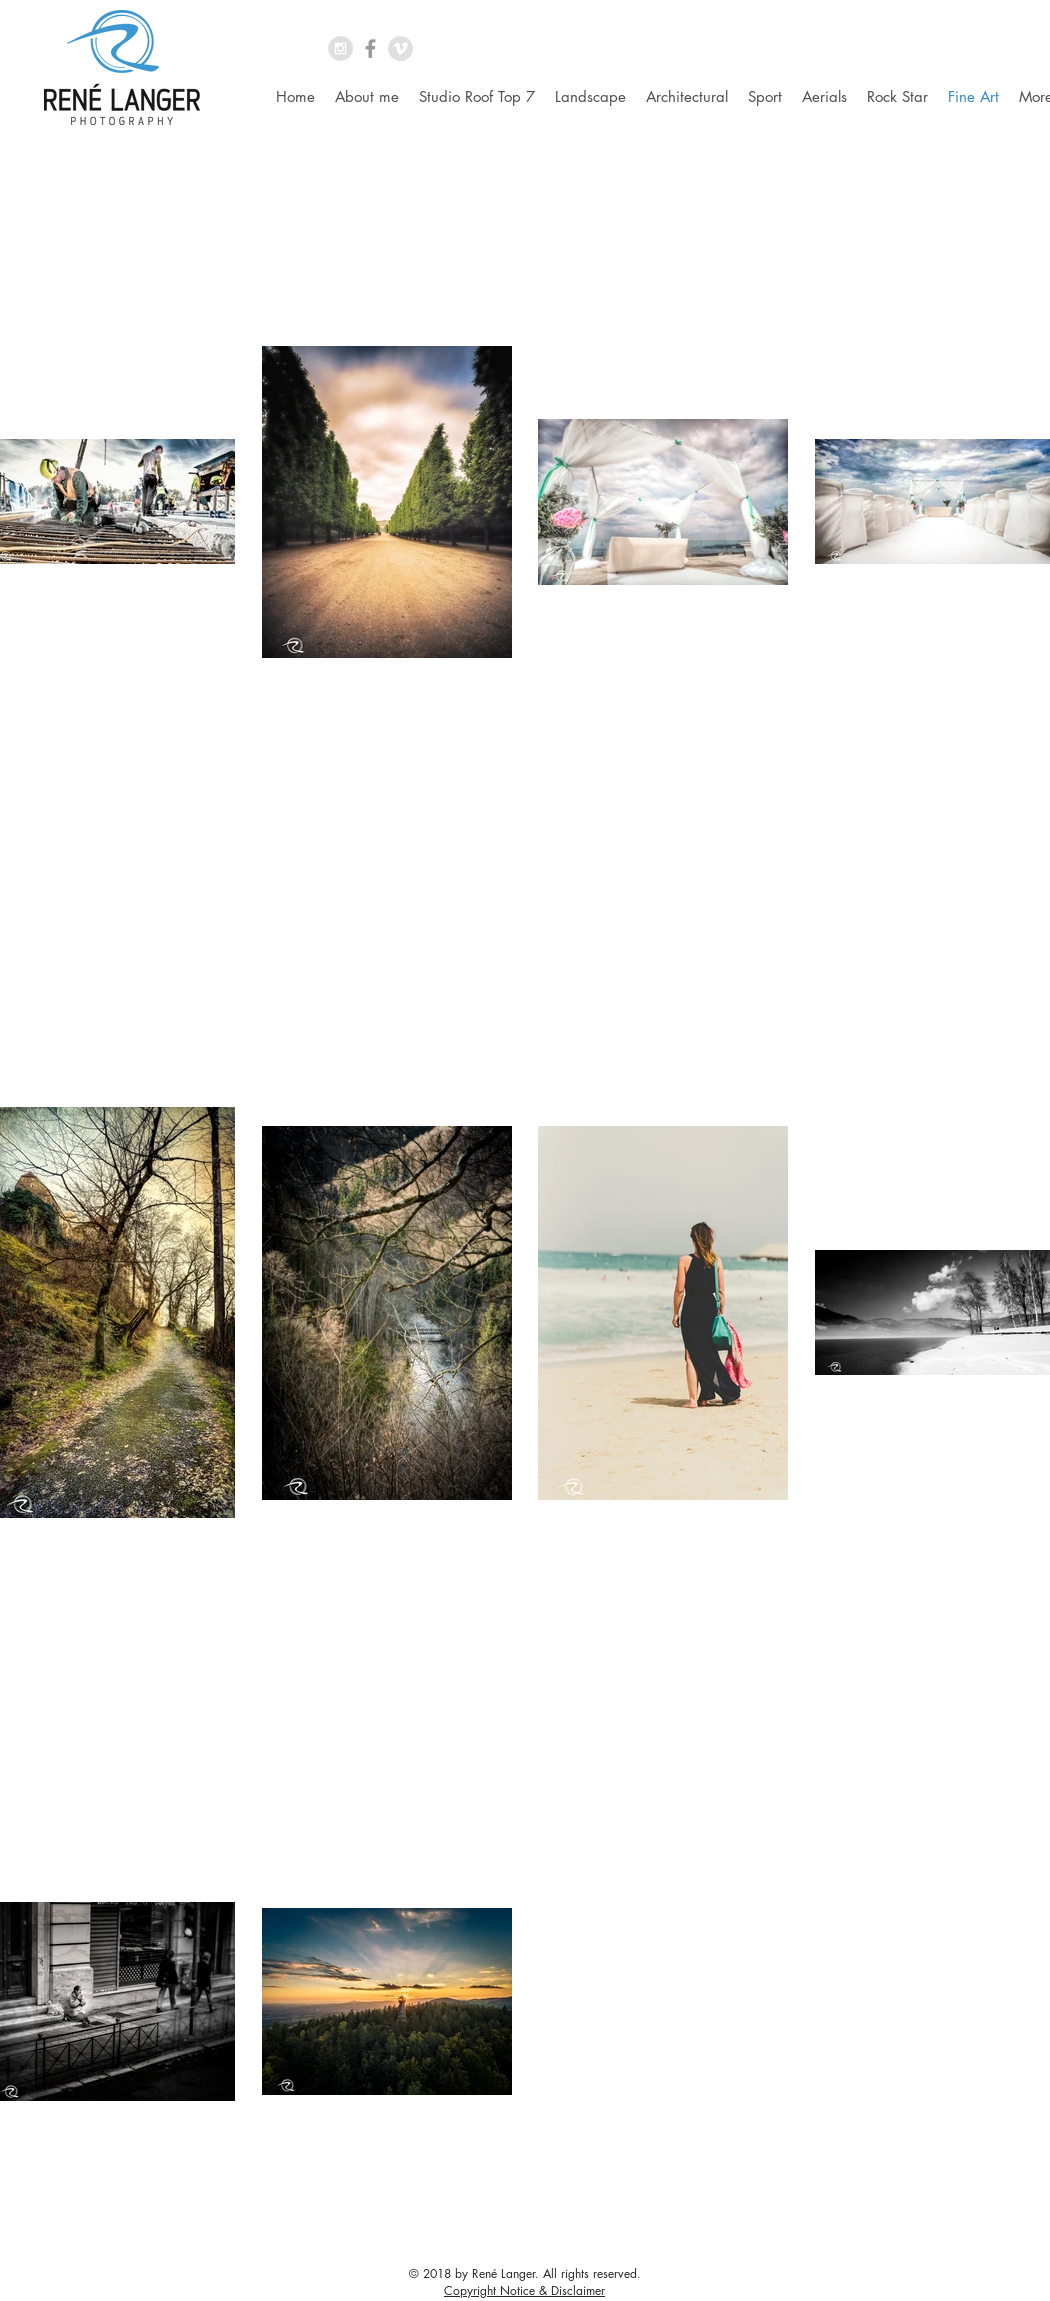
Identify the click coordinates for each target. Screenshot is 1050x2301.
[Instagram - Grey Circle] (340, 48)
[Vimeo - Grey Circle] (400, 48)
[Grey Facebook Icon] (370, 48)
